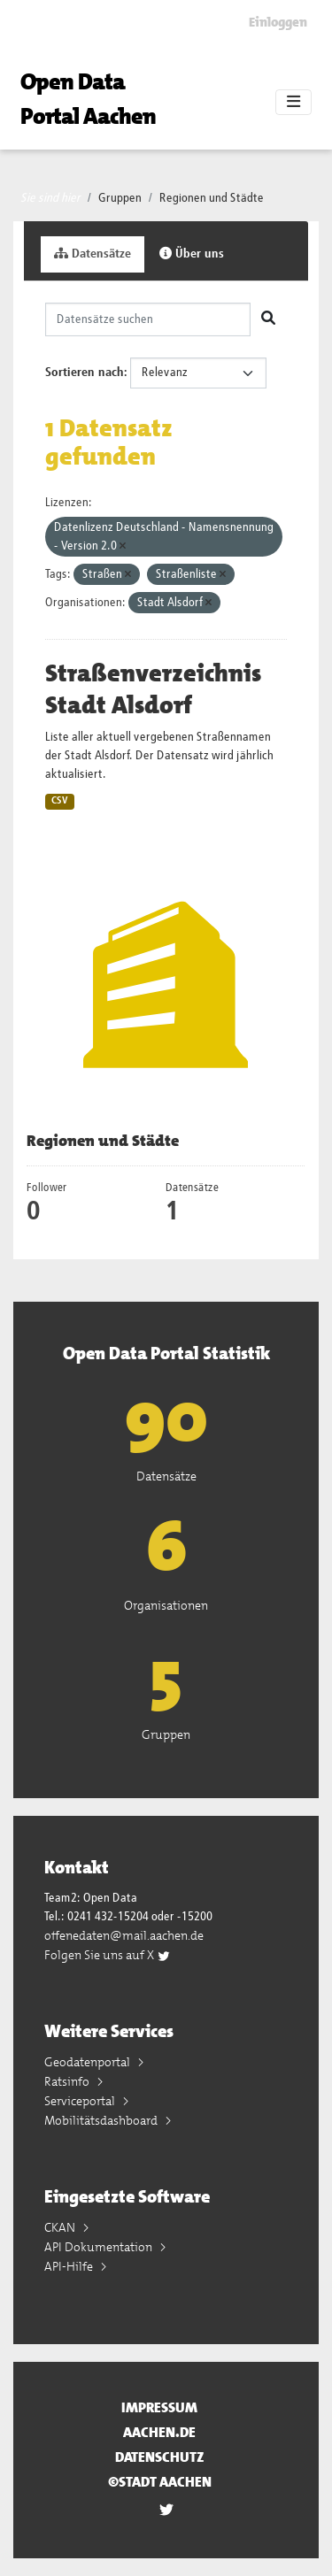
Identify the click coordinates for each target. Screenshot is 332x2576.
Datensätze (92, 253)
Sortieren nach (84, 372)
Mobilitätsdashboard (102, 2120)
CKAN (61, 2227)
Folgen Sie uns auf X (107, 1955)
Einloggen (278, 22)
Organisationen (166, 1605)
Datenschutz (160, 2457)
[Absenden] (268, 319)
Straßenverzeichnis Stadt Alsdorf (153, 689)
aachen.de (159, 2432)
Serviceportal (81, 2101)
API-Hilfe (70, 2266)
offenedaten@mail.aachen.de (124, 1935)
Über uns (191, 253)
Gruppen (120, 198)
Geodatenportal (88, 2062)
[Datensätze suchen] (148, 319)
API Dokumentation (99, 2247)
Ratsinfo (68, 2081)
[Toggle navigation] (293, 102)
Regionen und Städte (211, 198)
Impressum (159, 2407)
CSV (59, 800)
